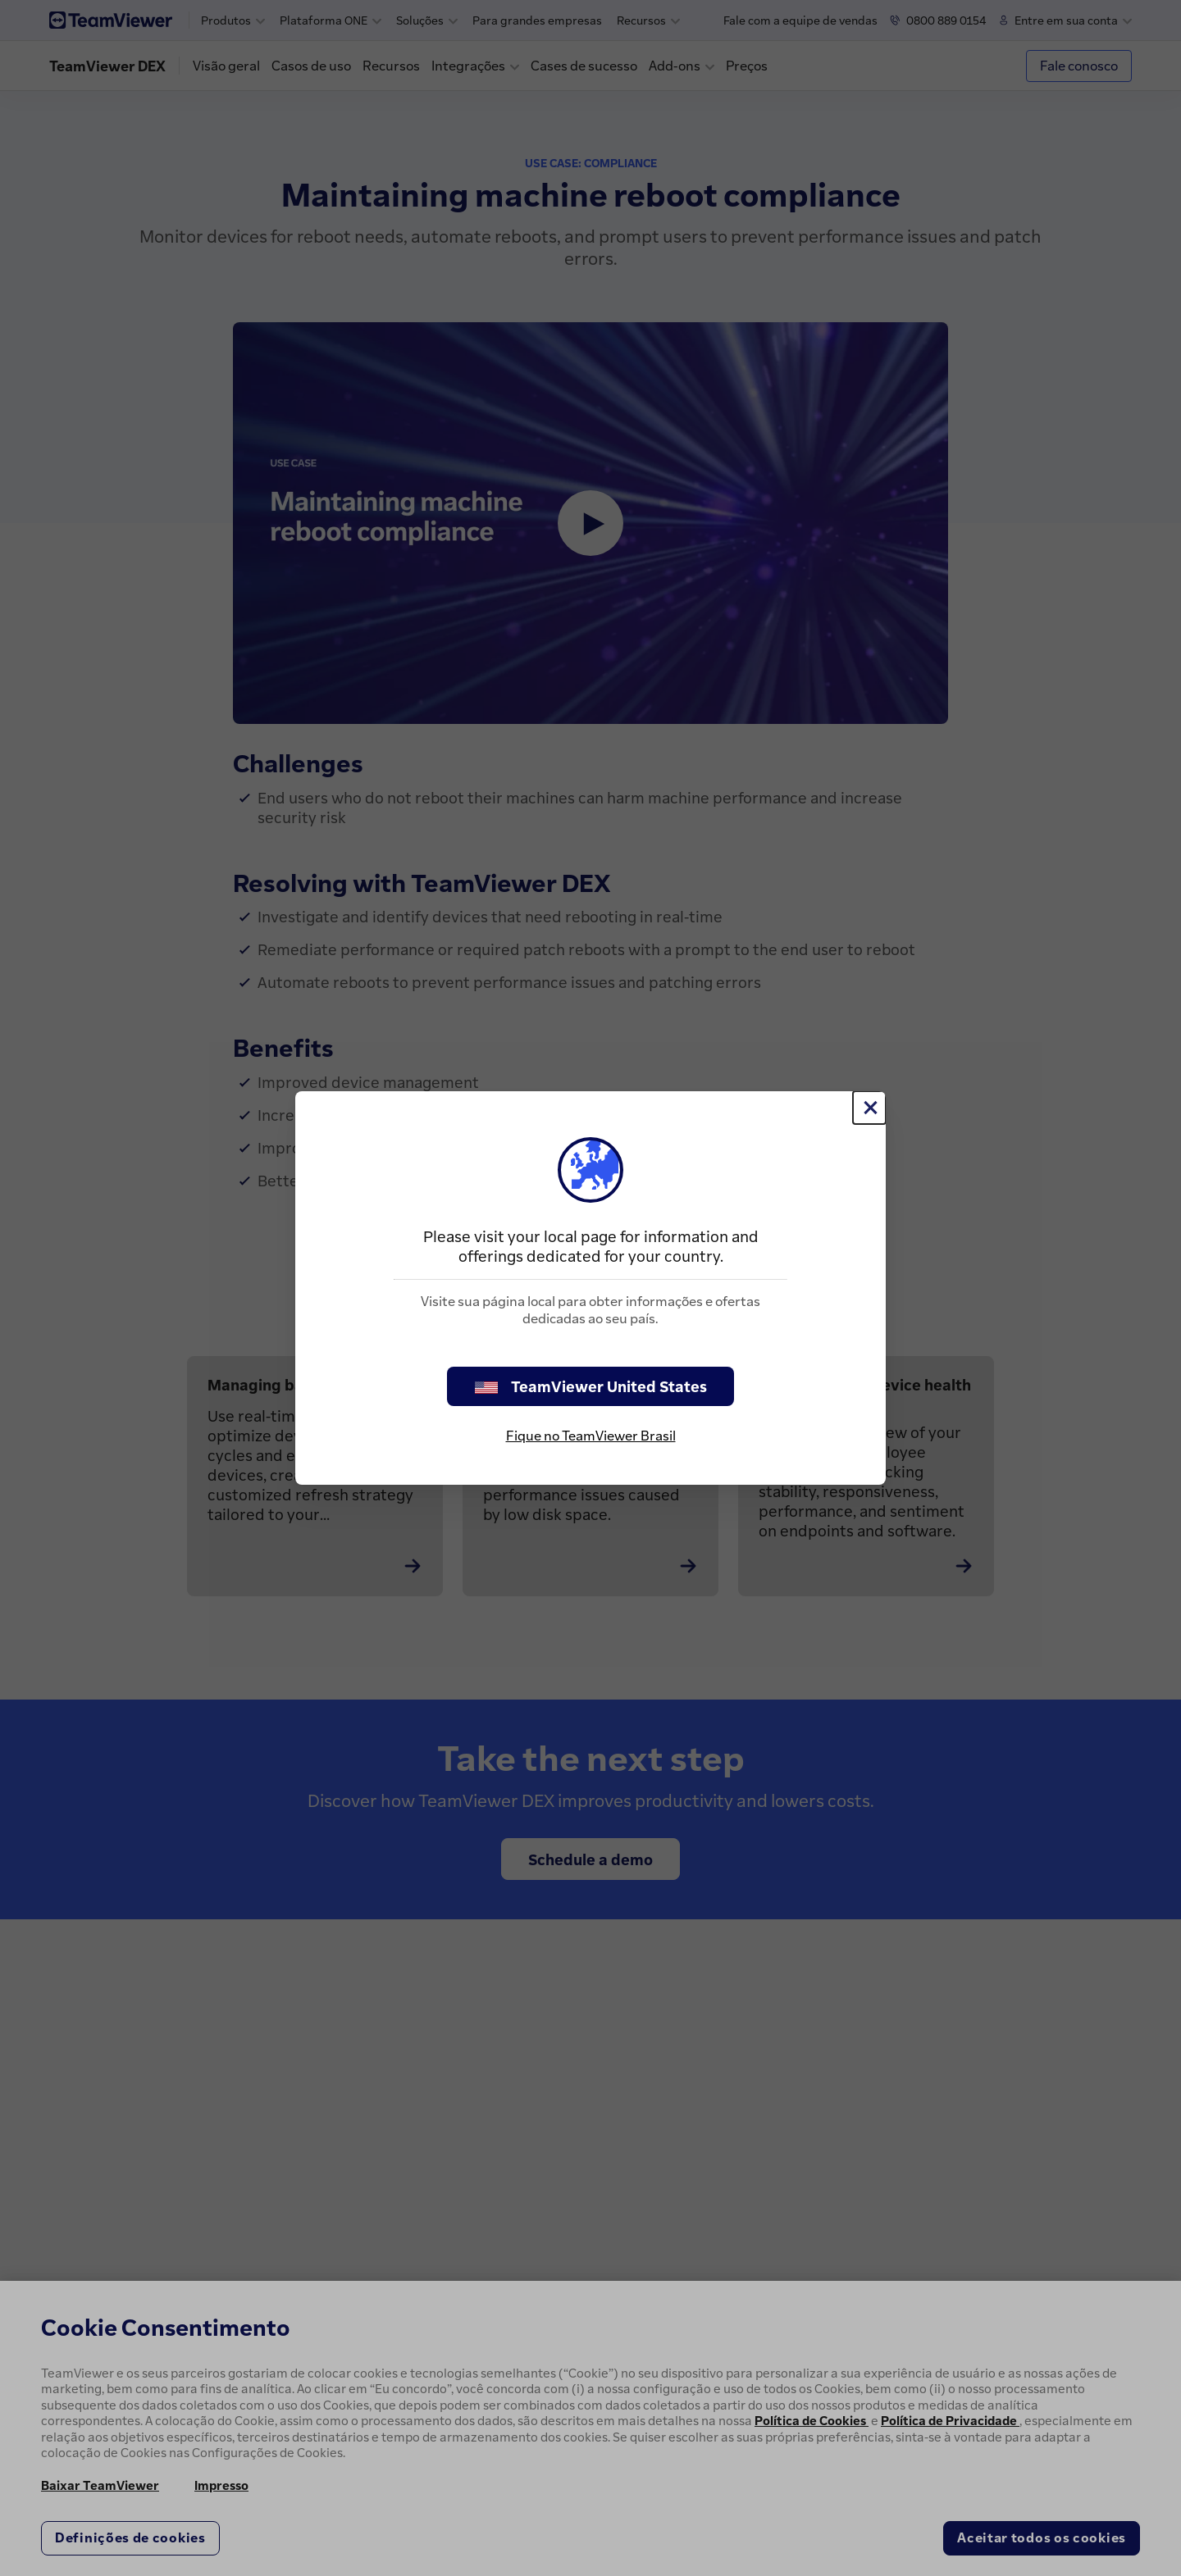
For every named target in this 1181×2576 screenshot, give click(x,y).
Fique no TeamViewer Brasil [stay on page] (591, 1436)
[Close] (869, 1107)
